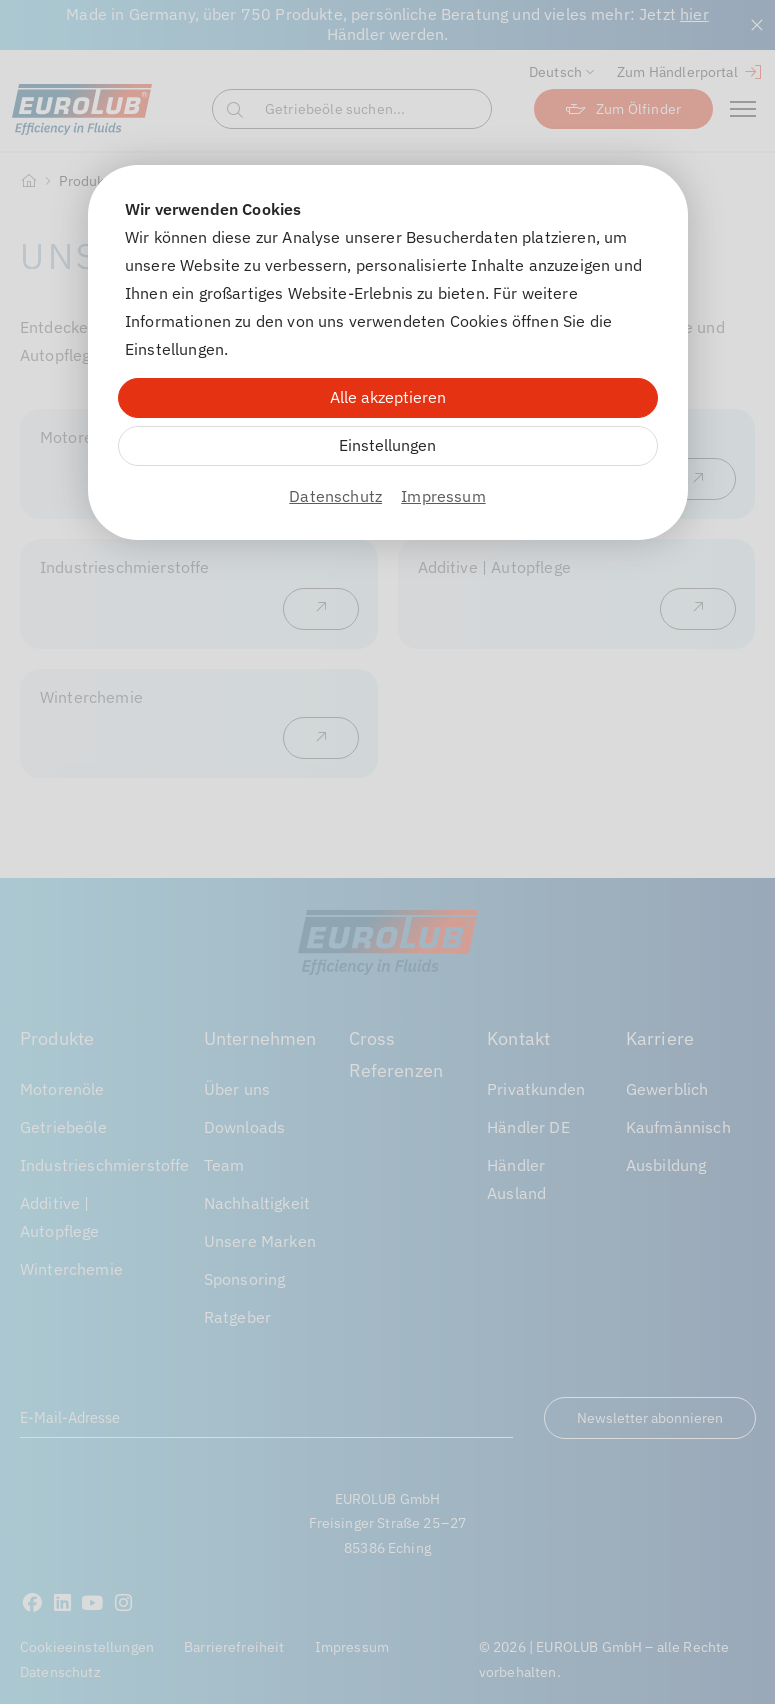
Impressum (443, 496)
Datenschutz (335, 496)
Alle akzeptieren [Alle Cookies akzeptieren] (388, 397)
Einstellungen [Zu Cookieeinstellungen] (387, 445)
